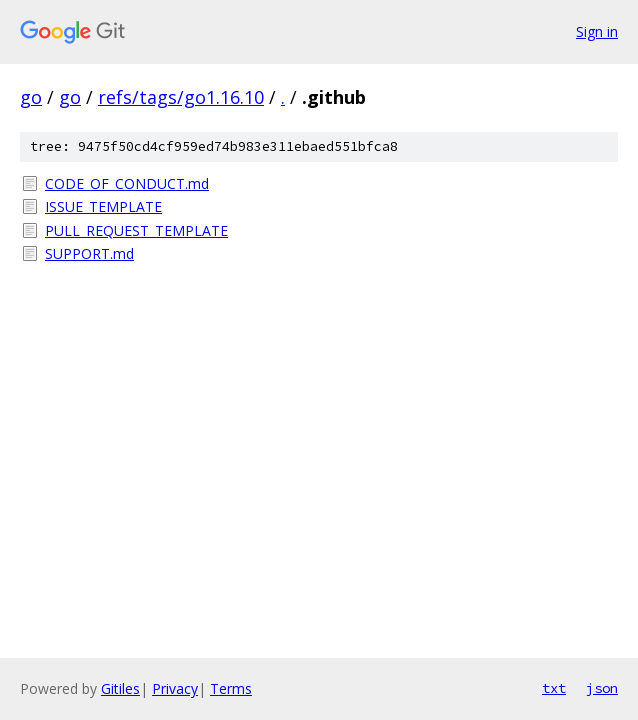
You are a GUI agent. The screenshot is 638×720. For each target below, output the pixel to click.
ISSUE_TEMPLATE (103, 206)
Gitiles (120, 688)
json (602, 688)
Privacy (175, 688)
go (31, 97)
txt (554, 688)
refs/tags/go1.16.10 (181, 97)
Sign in (597, 31)
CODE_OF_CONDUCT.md (127, 183)
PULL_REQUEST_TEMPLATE (136, 230)
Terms (231, 688)
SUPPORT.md (89, 253)
